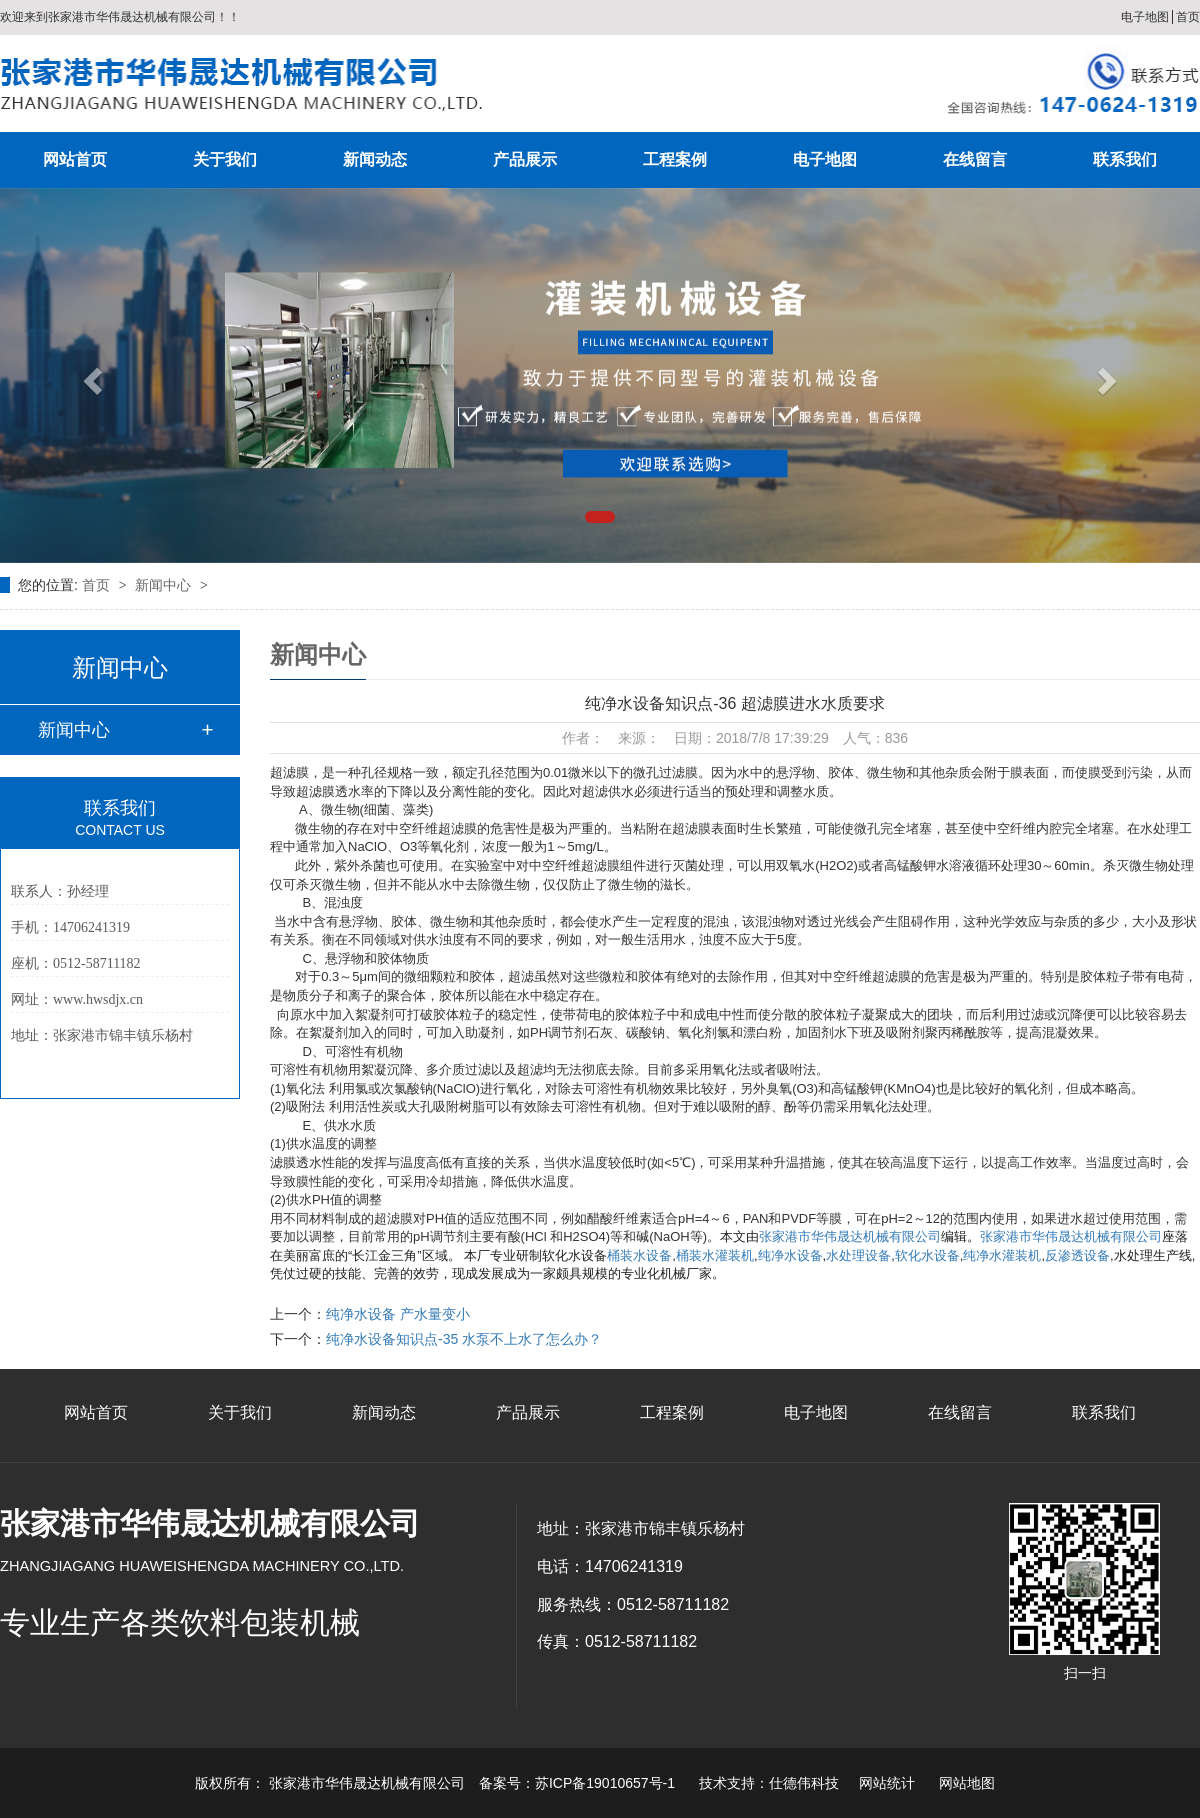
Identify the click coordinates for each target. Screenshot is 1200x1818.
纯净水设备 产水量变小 (398, 1314)
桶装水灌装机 (715, 1255)
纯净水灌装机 (1002, 1255)
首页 (1188, 17)
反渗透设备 (1077, 1255)
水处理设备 (858, 1255)
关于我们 (225, 159)
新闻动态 (375, 159)
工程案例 (675, 159)
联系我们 (1125, 159)
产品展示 (525, 159)
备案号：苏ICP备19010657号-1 (577, 1783)
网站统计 (887, 1783)
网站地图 (967, 1783)
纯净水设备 (790, 1255)
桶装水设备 (639, 1255)
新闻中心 (165, 585)
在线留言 (975, 159)
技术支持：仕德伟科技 (769, 1783)
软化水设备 (927, 1255)
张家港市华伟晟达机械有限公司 (850, 1236)
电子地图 (1145, 17)
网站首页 (75, 159)
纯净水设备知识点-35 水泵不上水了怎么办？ (464, 1339)
